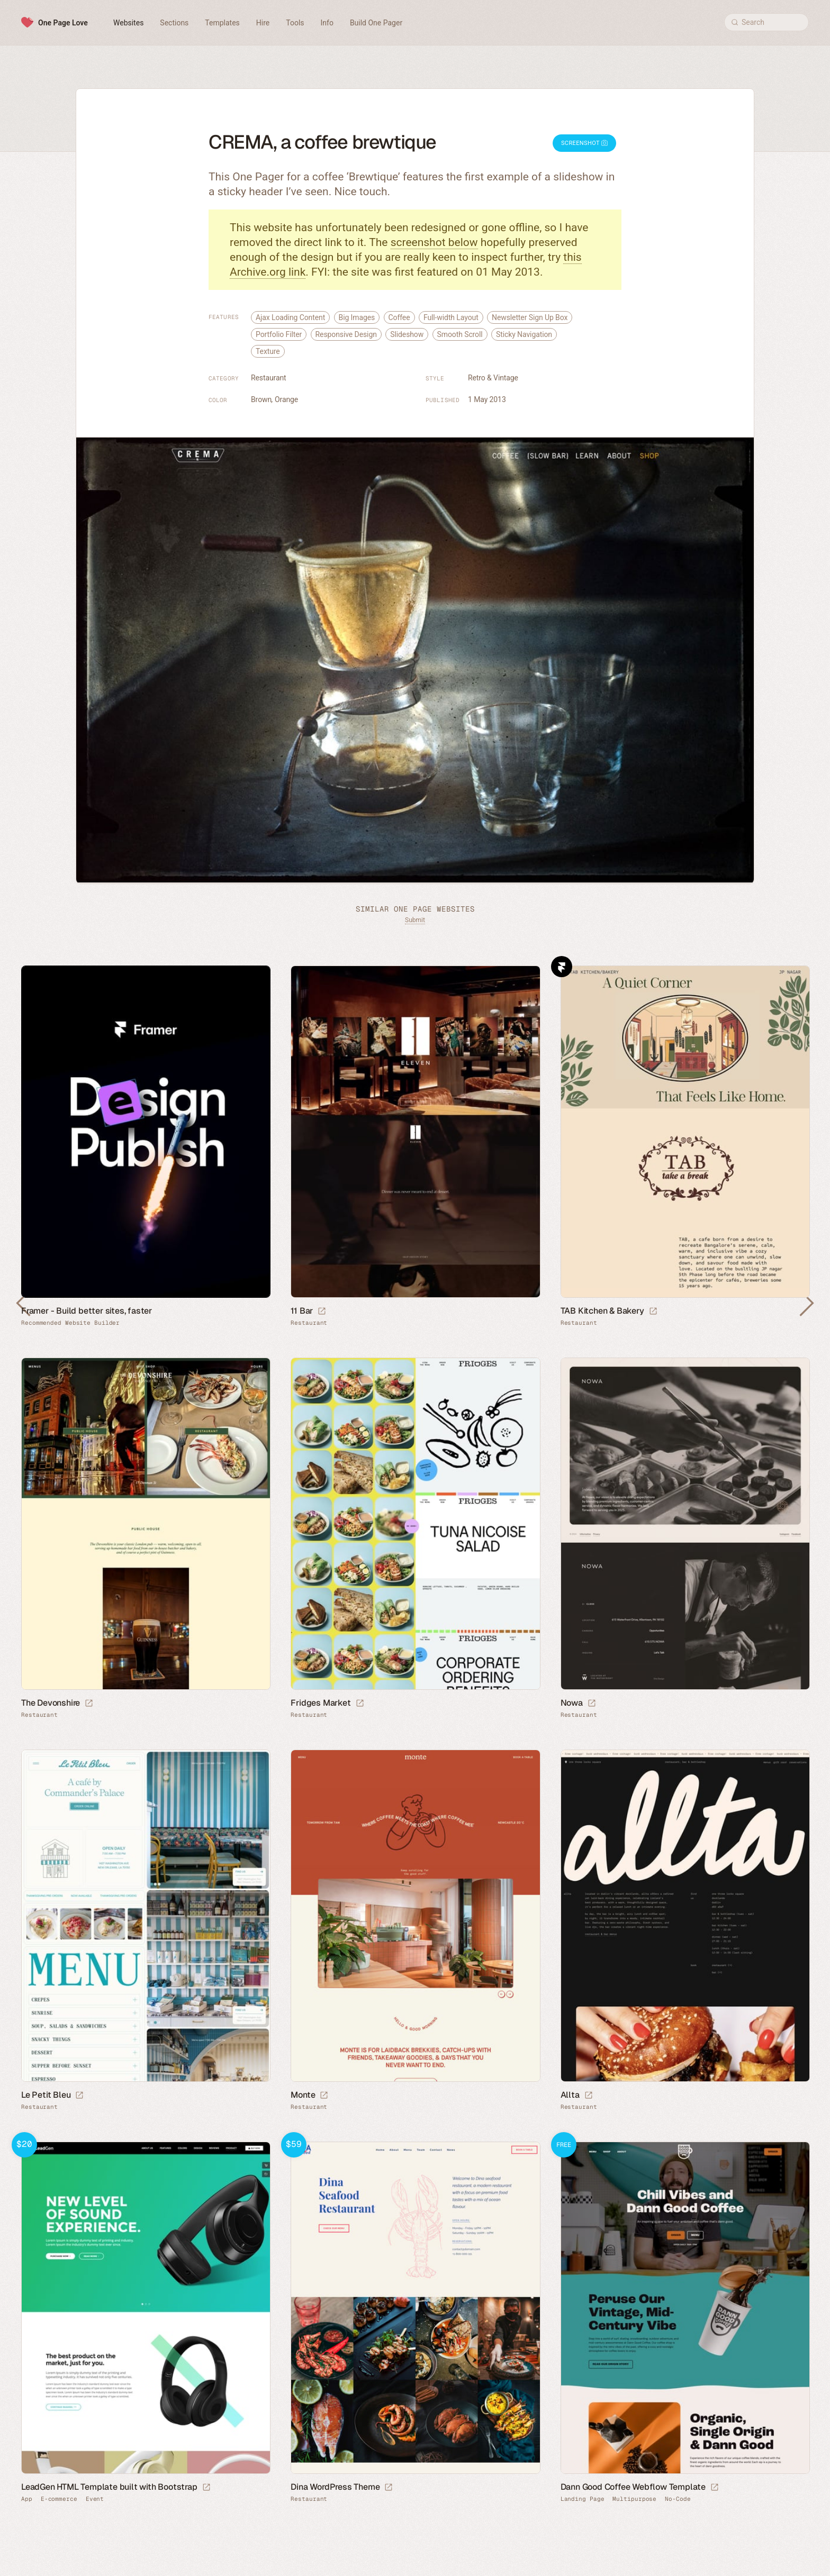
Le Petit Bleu (45, 2094)
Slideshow (406, 334)
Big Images (357, 317)
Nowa (572, 1702)
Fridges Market (320, 1702)
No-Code (677, 2499)
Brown (261, 399)
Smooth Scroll (460, 334)
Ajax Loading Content (290, 317)
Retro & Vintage (493, 378)
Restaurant (268, 378)
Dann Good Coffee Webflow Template (633, 2486)
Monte (303, 2094)
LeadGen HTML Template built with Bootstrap (109, 2486)
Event (95, 2499)
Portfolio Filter (279, 334)
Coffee (399, 317)
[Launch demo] (206, 2487)
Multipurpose (634, 2499)
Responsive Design (346, 334)
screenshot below (434, 242)
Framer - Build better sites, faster (86, 1310)
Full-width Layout (451, 317)
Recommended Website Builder (70, 1323)
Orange (286, 399)
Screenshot (584, 143)
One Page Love (63, 23)
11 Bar (302, 1310)
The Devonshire (50, 1702)
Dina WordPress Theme (335, 2486)
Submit (415, 920)
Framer (561, 966)
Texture (268, 351)
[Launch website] (322, 1311)
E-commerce (59, 2499)
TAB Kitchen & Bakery (602, 1310)
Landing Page (583, 2499)
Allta (570, 2094)
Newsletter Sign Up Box (529, 317)
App (26, 2499)
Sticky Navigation (524, 334)
